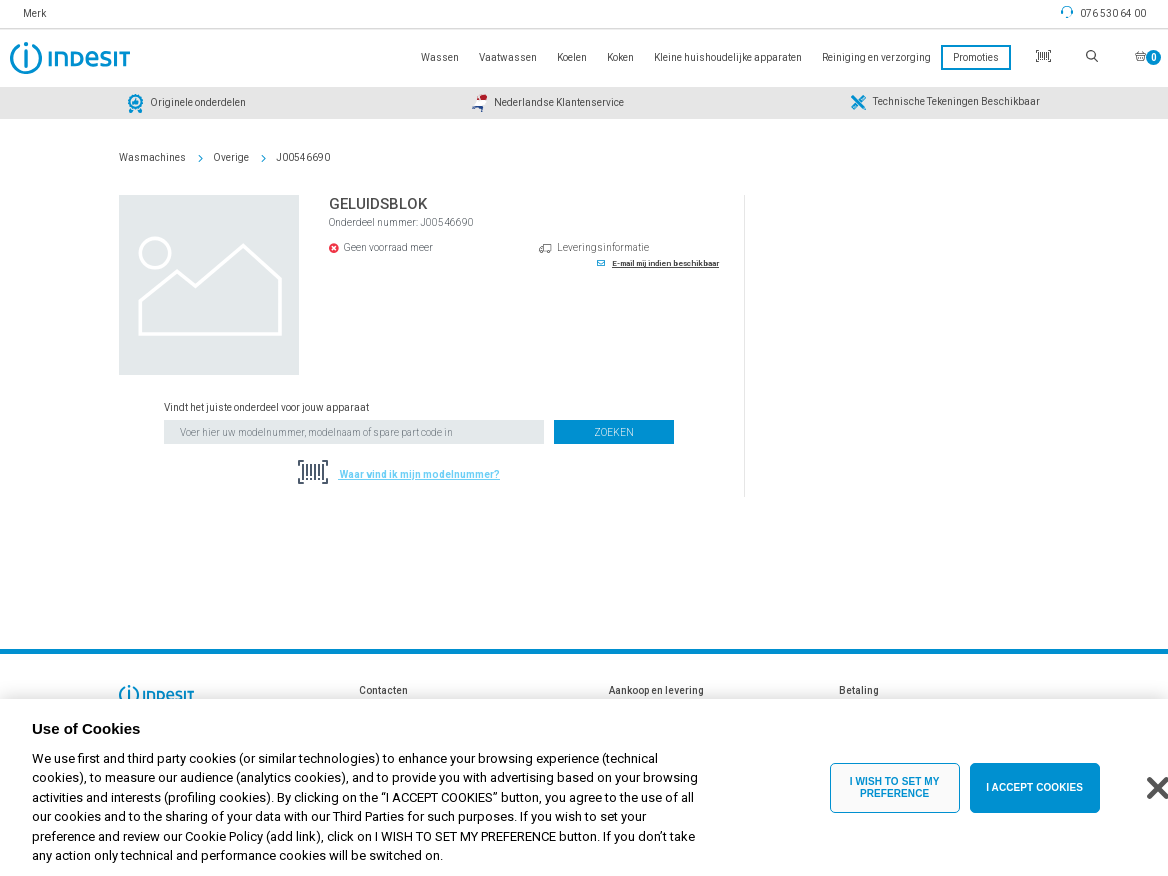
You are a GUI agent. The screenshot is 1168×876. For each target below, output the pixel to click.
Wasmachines (152, 157)
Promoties (976, 57)
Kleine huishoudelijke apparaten (728, 57)
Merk (34, 13)
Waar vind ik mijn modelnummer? (419, 474)
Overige (231, 157)
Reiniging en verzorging (876, 57)
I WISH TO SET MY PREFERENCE (895, 797)
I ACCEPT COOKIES (1034, 797)
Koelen (572, 57)
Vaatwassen (508, 57)
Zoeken (614, 432)
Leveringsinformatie (603, 247)
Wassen (440, 57)
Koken (620, 57)
